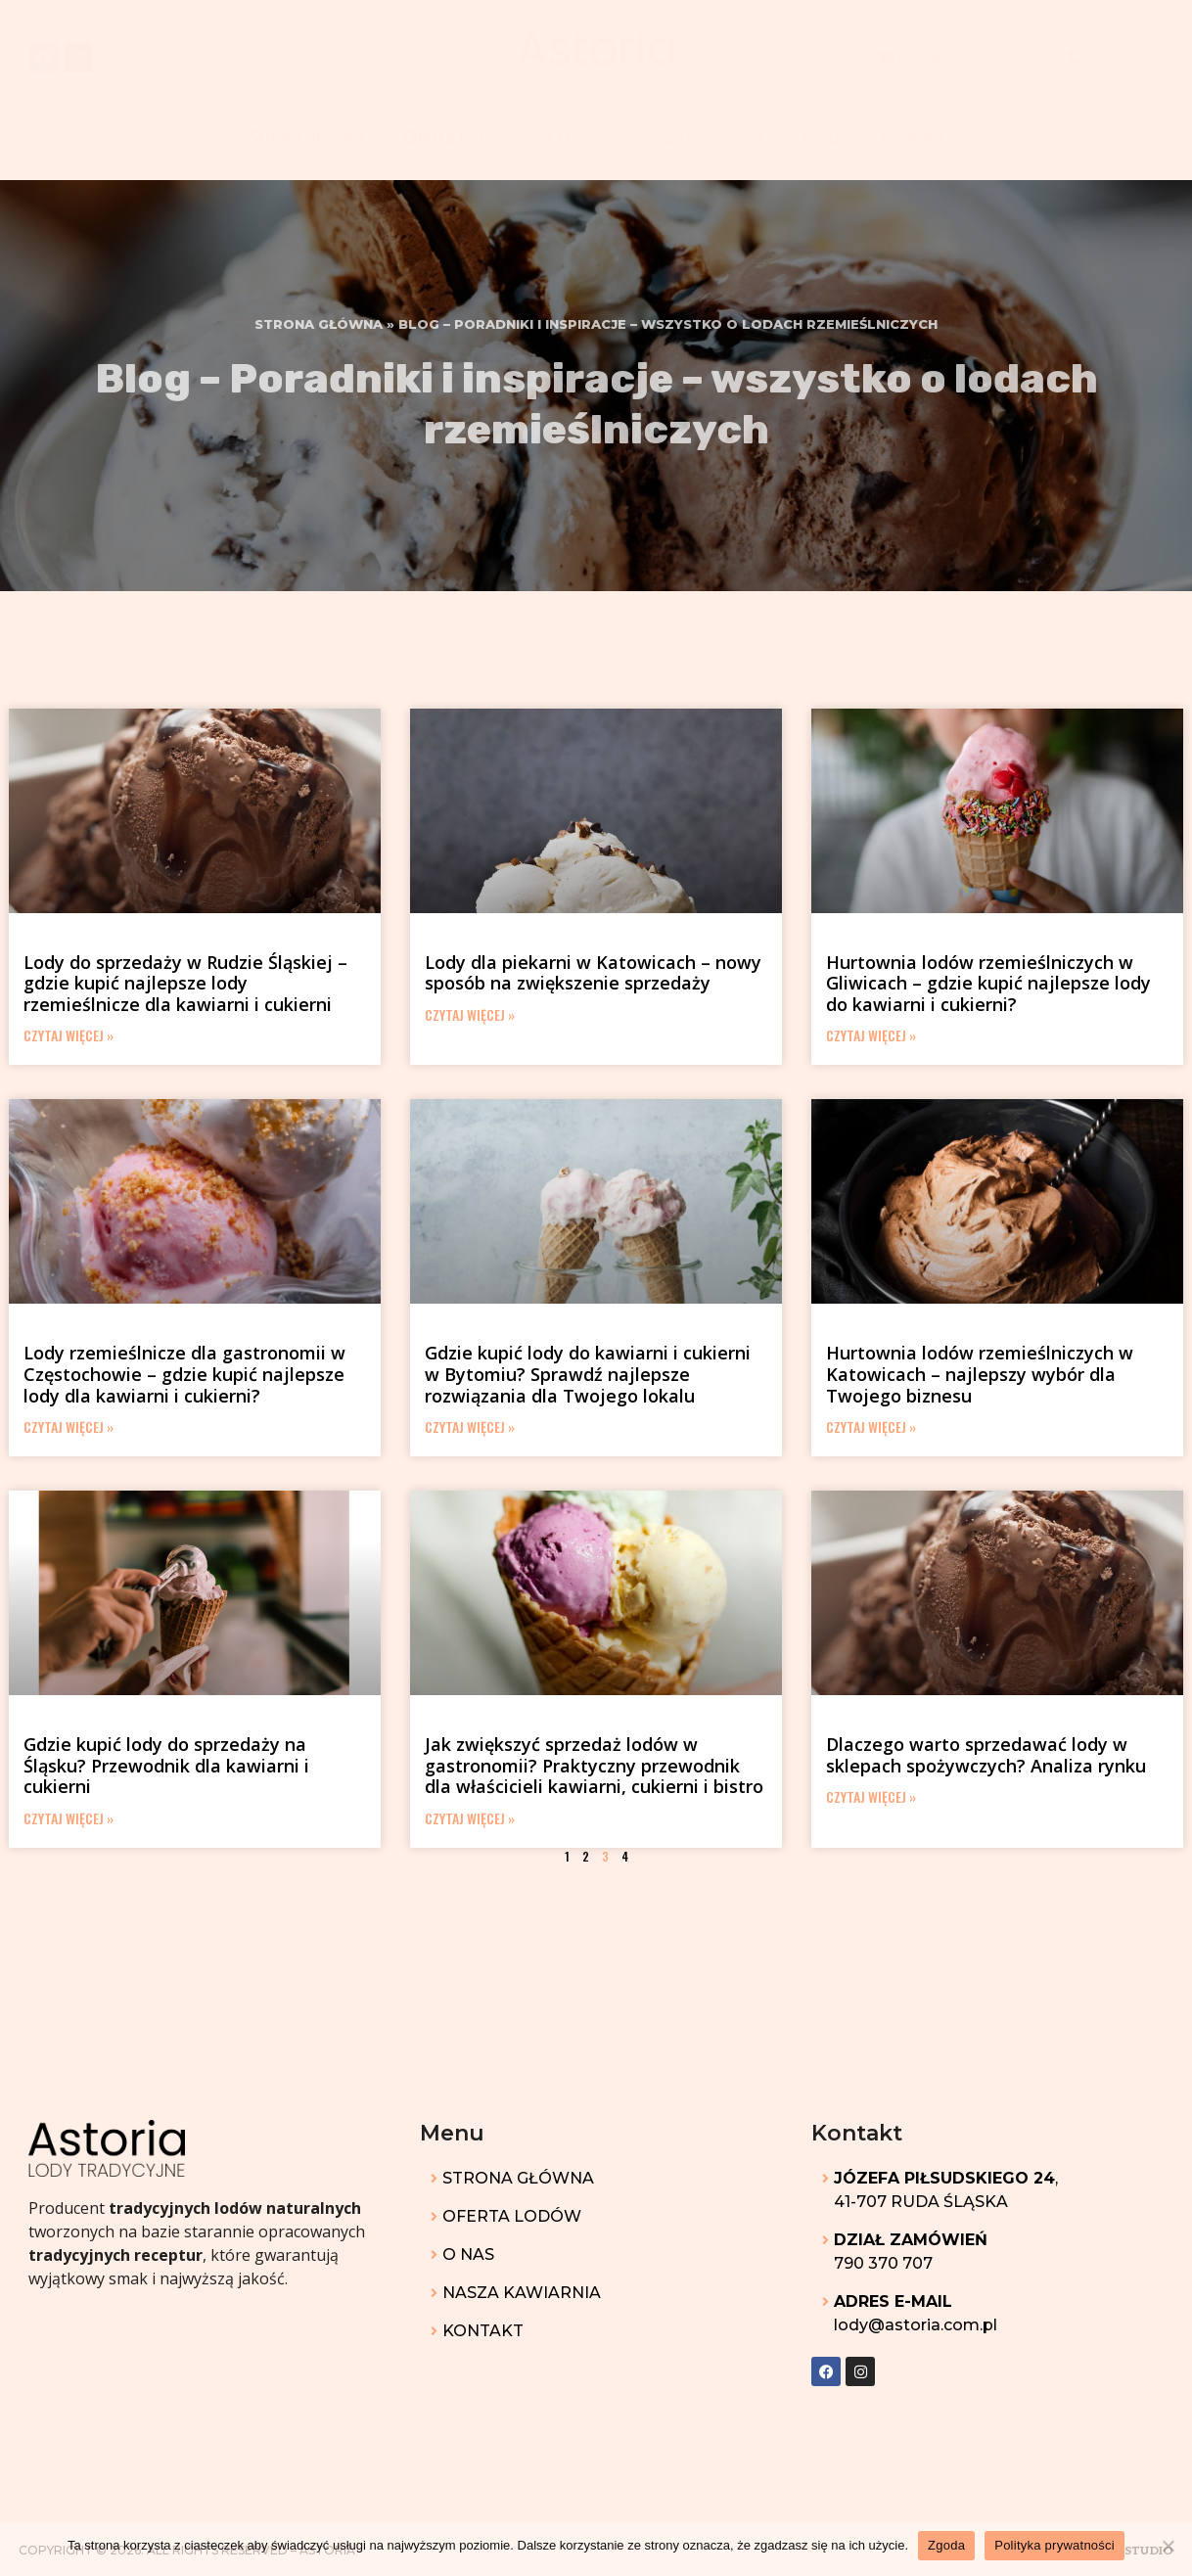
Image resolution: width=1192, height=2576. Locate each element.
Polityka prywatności (1054, 2545)
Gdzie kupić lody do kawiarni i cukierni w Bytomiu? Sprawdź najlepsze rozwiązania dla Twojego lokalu (588, 1373)
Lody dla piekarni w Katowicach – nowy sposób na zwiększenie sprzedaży (593, 972)
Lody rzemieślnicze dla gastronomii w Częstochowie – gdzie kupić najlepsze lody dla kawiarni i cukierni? (184, 1373)
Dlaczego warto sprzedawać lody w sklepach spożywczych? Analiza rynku (986, 1754)
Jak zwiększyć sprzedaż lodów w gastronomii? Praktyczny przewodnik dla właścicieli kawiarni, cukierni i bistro (594, 1765)
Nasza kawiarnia (698, 137)
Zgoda (946, 2545)
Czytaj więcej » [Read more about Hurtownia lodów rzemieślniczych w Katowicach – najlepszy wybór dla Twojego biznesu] (871, 1426)
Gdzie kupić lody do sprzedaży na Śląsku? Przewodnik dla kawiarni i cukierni (166, 1765)
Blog (821, 137)
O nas (571, 137)
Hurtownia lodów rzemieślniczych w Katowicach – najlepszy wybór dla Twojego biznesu (979, 1373)
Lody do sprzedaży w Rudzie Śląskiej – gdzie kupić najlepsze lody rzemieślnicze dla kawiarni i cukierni (185, 983)
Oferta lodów (456, 137)
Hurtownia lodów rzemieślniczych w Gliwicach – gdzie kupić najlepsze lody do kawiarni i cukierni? (988, 983)
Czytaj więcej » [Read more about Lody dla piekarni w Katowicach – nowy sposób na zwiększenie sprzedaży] (470, 1014)
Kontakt (911, 137)
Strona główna (306, 137)
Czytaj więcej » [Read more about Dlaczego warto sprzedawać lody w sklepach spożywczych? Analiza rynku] (871, 1796)
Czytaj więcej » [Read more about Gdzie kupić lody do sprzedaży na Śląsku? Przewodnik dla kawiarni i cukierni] (68, 1818)
